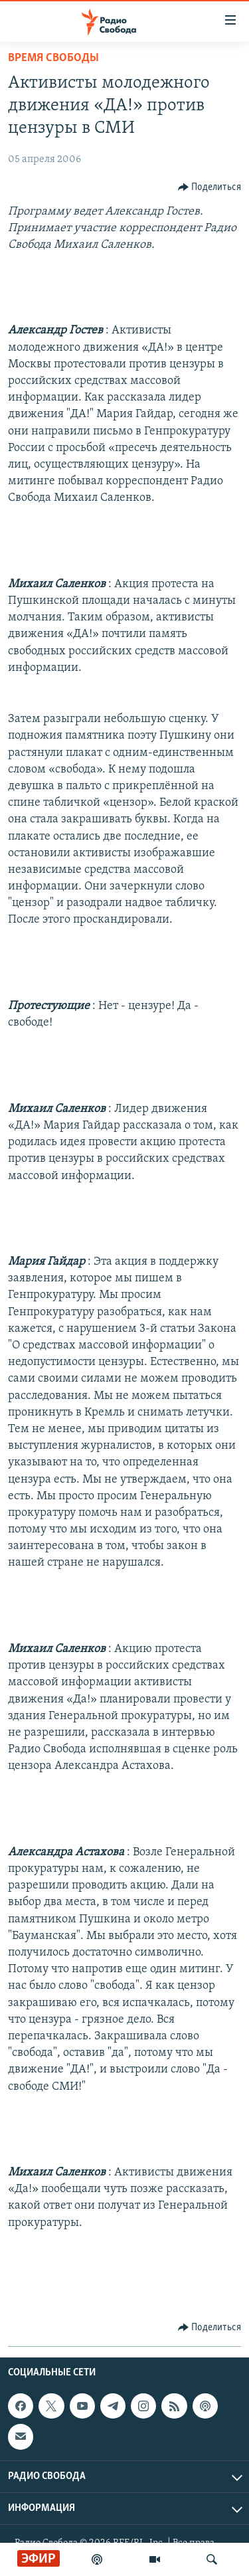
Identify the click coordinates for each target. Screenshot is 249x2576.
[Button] (210, 187)
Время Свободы (53, 58)
